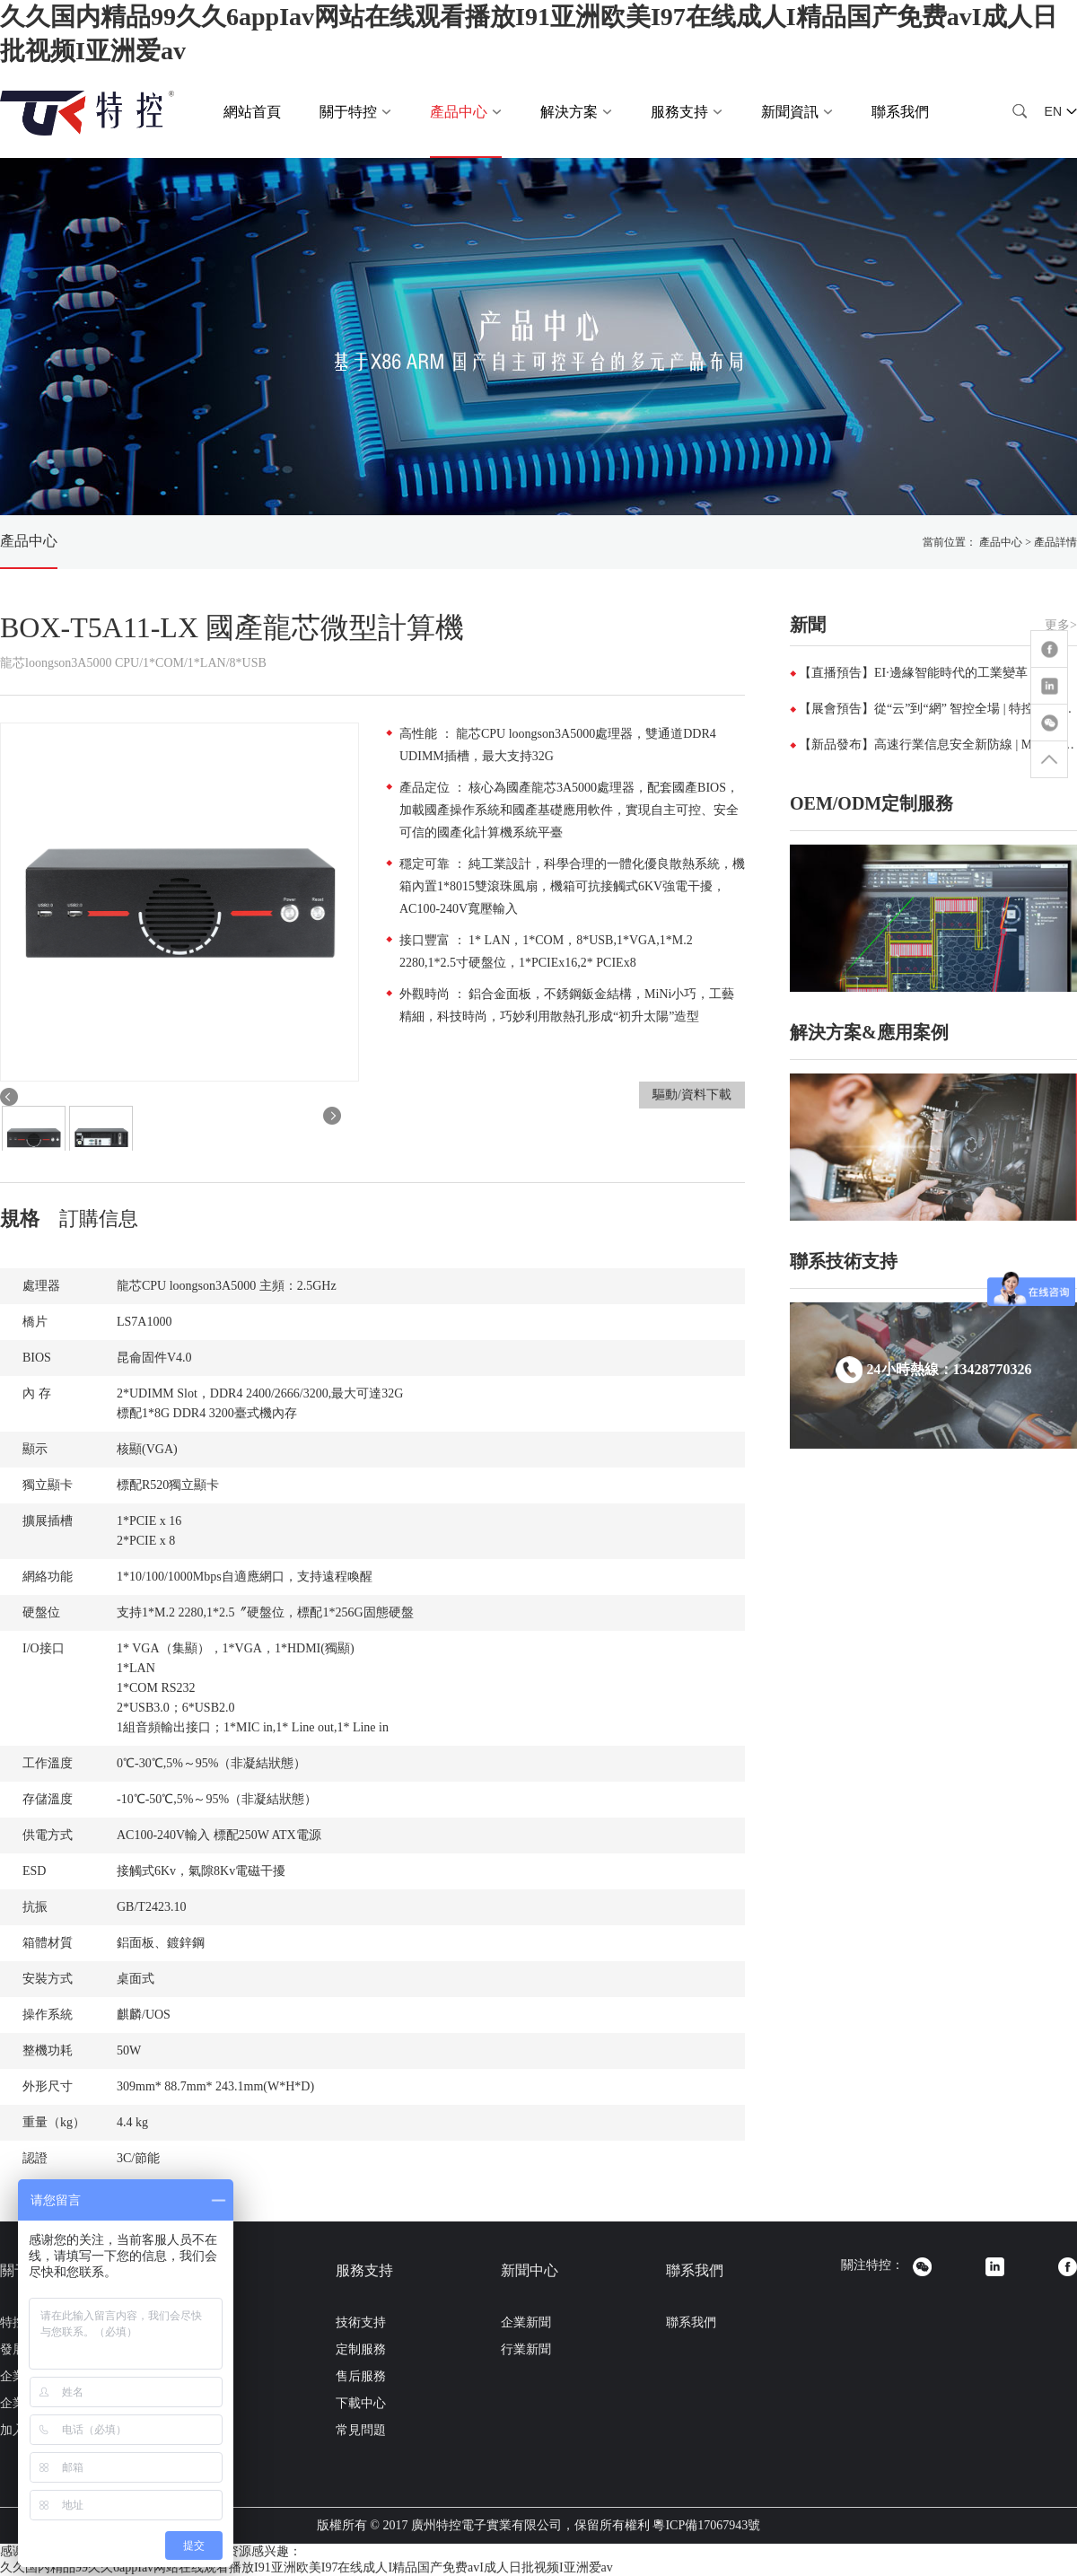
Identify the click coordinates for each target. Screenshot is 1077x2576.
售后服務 (361, 2376)
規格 (19, 1218)
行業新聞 (526, 2349)
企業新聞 (526, 2322)
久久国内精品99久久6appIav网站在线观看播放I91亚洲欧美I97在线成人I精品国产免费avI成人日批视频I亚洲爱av (306, 2567)
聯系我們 (900, 111)
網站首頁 (252, 111)
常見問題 (361, 2430)
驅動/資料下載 (691, 1094)
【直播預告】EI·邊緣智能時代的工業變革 (913, 672)
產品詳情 (1055, 542)
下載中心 (361, 2403)
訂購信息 (98, 1218)
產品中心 (28, 540)
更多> (1061, 625)
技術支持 (361, 2322)
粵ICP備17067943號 (706, 2525)
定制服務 (361, 2349)
